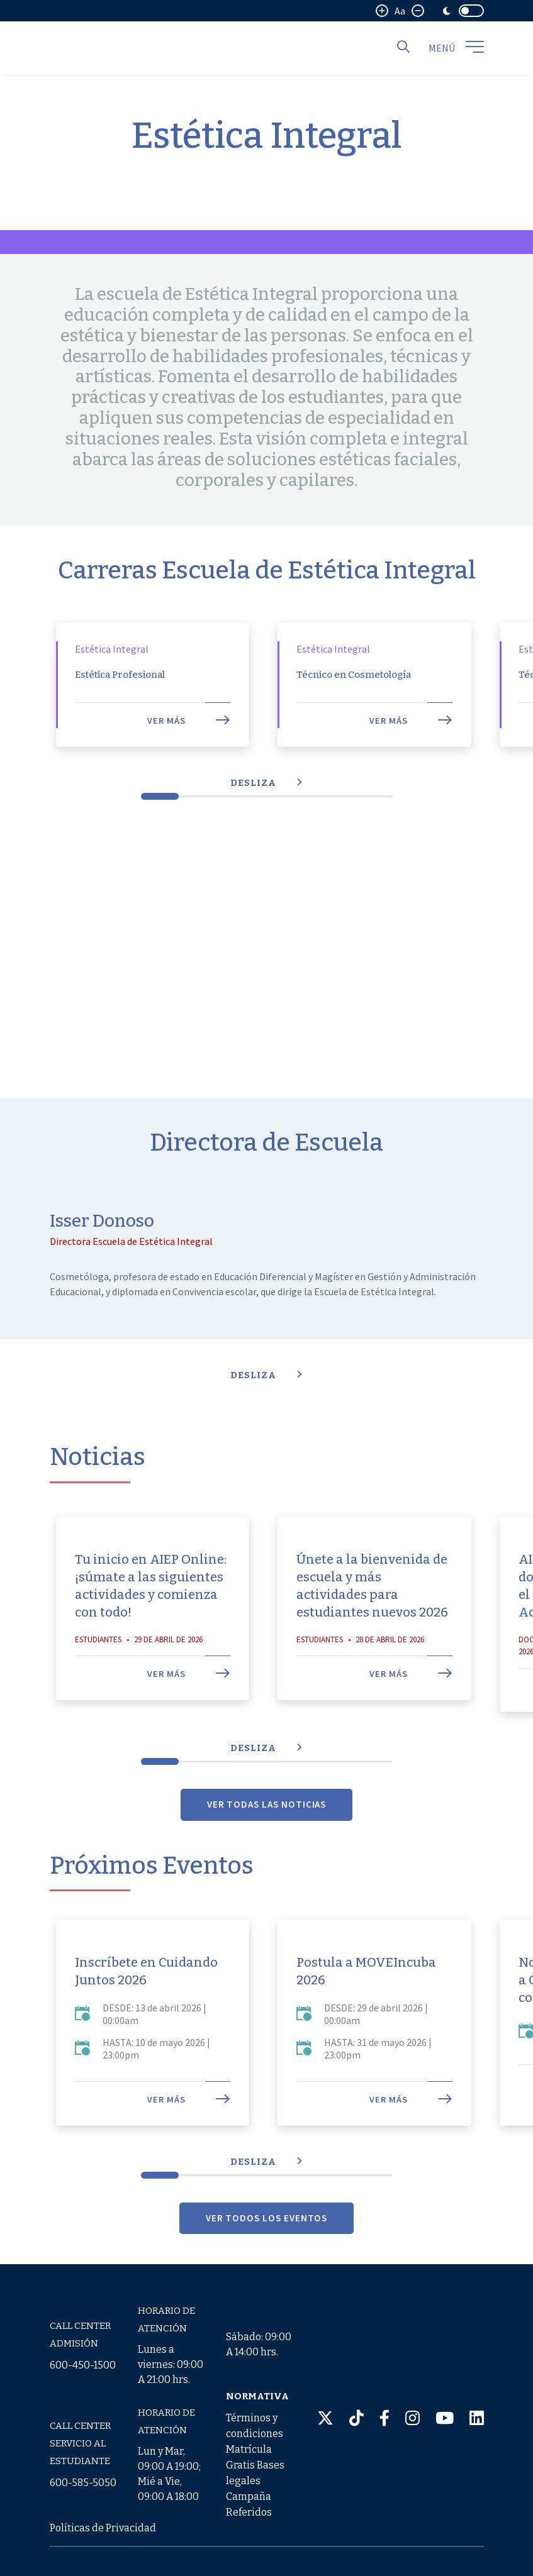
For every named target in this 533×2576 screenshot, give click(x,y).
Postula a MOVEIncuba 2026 (366, 2013)
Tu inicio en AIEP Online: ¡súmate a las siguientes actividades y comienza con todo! (151, 1628)
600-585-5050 (83, 2483)
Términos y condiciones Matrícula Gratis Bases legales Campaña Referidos (255, 2465)
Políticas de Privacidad (103, 2528)
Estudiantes (98, 1681)
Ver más (188, 762)
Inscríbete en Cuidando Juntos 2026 (146, 2013)
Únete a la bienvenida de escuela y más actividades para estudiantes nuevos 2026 (372, 1628)
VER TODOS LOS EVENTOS (267, 2259)
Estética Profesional (120, 716)
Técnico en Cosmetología (353, 716)
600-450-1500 (83, 2365)
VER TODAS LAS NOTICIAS (267, 1846)
